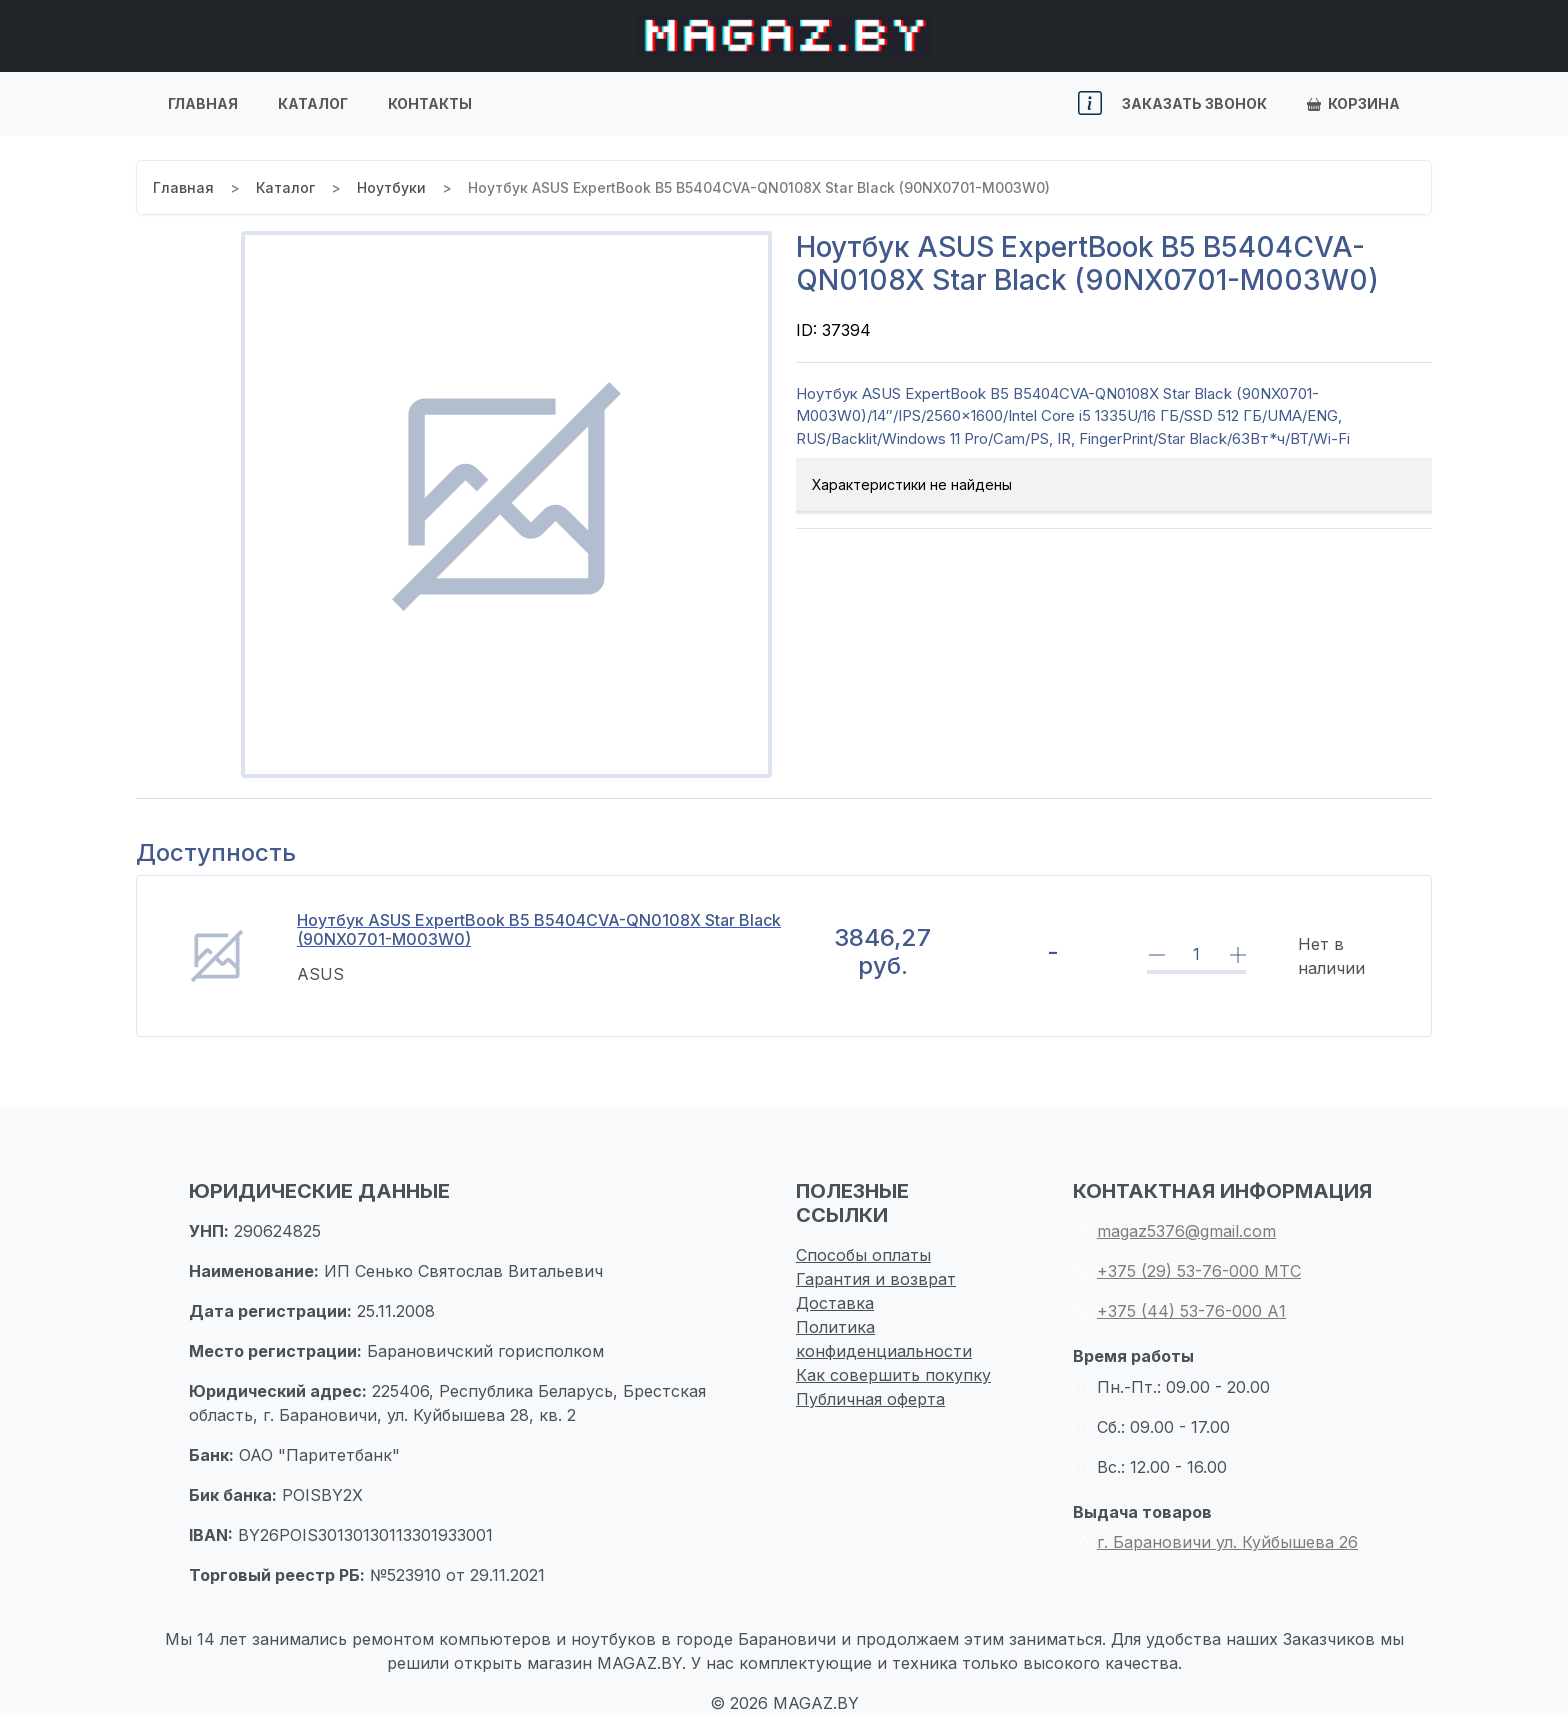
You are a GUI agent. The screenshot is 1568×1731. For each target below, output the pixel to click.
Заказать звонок (1194, 103)
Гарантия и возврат (876, 1279)
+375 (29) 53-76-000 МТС (1187, 1271)
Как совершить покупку (893, 1375)
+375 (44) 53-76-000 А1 (1179, 1311)
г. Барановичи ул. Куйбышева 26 (1215, 1542)
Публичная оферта (870, 1399)
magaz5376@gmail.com (1174, 1231)
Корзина (1353, 103)
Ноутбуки (391, 187)
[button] (1090, 104)
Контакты (430, 103)
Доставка (835, 1303)
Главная (203, 103)
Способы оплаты (863, 1255)
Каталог (313, 103)
